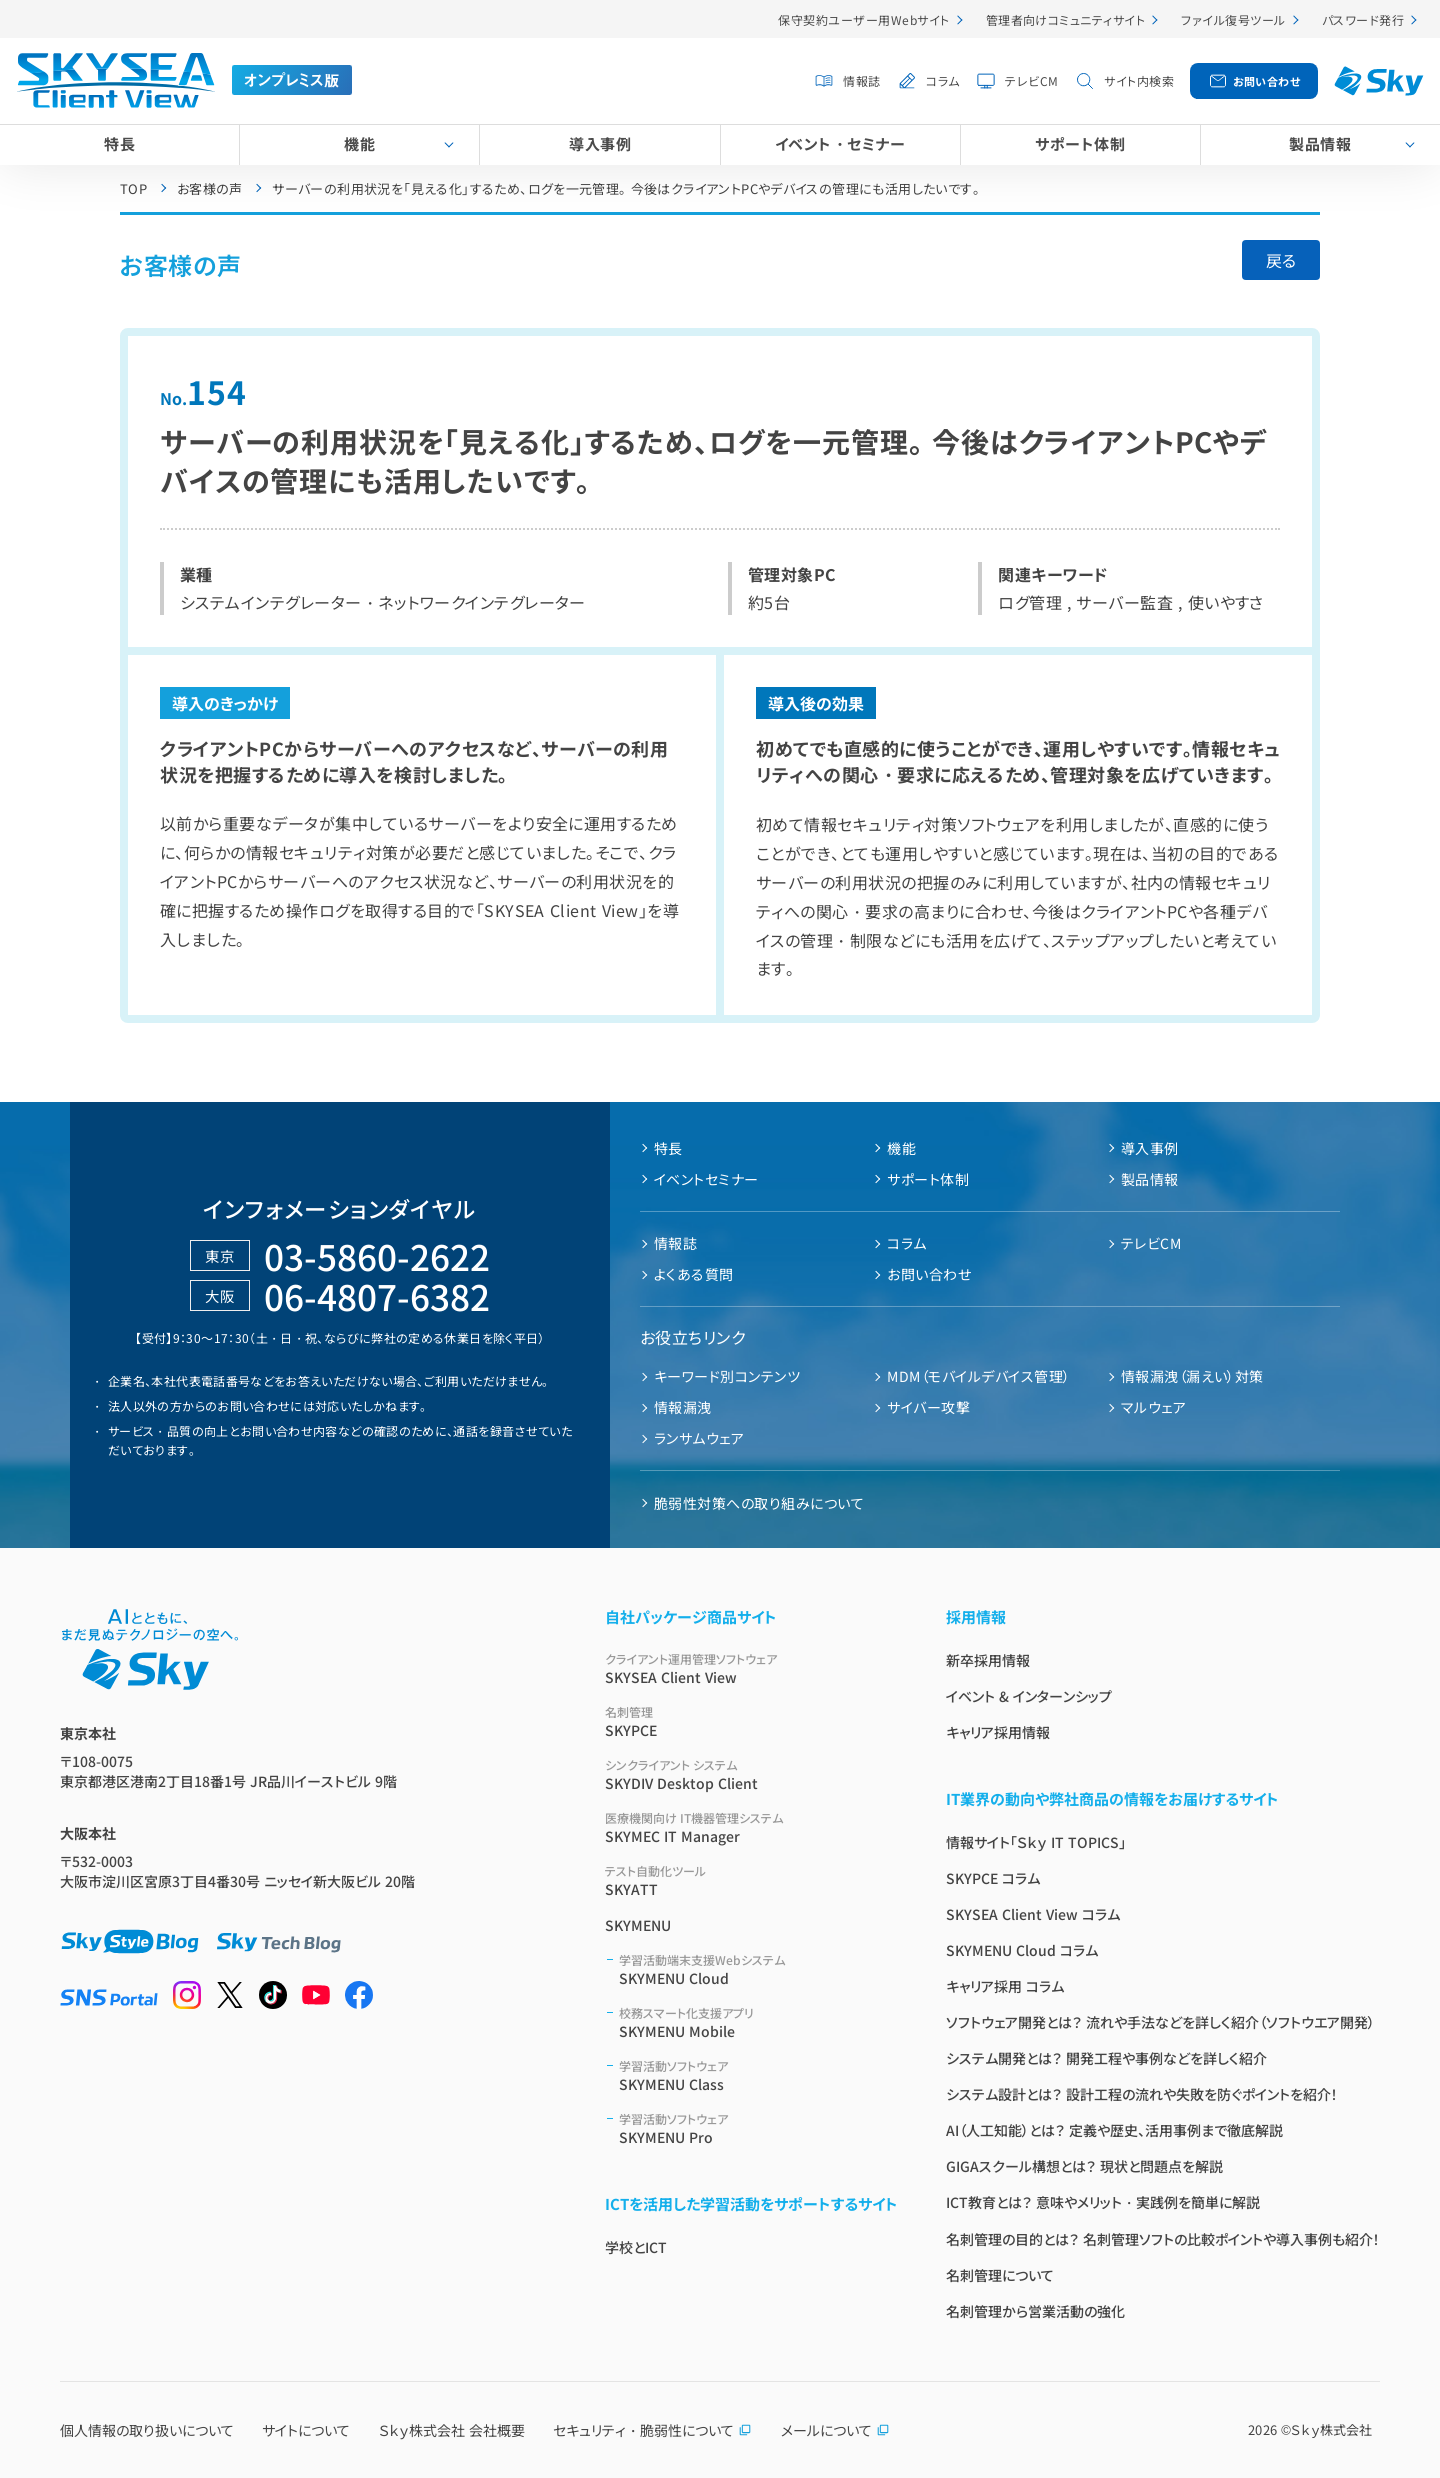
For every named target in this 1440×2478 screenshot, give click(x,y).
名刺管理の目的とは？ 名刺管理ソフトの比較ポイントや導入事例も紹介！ (1163, 2239)
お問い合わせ (1267, 81)
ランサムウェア (699, 1438)
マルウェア (1153, 1407)
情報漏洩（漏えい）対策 (1192, 1376)
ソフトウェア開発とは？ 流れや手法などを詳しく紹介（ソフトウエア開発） (1160, 2022)
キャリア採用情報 (998, 1732)
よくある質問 (694, 1274)
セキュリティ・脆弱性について (652, 2430)
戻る (1281, 260)
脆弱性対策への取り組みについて (759, 1503)
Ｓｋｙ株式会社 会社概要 (452, 2430)
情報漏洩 (683, 1407)
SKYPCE (751, 1721)
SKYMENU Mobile (758, 2022)
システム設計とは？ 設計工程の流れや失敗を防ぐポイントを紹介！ (1142, 2094)
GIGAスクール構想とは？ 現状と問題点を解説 (1084, 2166)
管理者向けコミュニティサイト (1066, 19)
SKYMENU (638, 1925)
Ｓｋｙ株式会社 (1331, 2429)
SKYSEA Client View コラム (1033, 1914)
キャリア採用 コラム (1005, 1986)
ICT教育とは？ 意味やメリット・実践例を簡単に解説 (1103, 2202)
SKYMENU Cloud (758, 1969)
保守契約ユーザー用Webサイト (863, 19)
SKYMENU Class (758, 2075)
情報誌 (861, 80)
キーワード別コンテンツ (727, 1376)
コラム (942, 80)
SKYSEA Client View (751, 1668)
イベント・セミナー (840, 143)
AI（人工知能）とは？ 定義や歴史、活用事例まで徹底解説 (1114, 2130)
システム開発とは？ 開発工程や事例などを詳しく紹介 (1106, 2058)
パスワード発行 (1363, 19)
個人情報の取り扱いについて (147, 2430)
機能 (359, 143)
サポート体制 (1080, 143)
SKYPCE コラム (993, 1878)
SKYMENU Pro (758, 2128)
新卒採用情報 (988, 1660)
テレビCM (1031, 80)
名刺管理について (1000, 2275)
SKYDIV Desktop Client (751, 1774)
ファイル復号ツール (1233, 19)
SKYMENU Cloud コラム (1022, 1950)
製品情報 (1150, 1179)
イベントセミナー (706, 1179)
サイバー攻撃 (928, 1407)
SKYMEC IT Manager (751, 1827)
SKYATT (751, 1880)
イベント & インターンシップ (1029, 1696)
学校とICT (636, 2247)
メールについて (835, 2430)
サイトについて (306, 2430)
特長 (119, 143)
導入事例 (600, 143)
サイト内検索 (1139, 80)
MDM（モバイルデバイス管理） (978, 1376)
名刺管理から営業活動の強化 (1035, 2311)
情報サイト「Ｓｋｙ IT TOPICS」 (1036, 1842)
